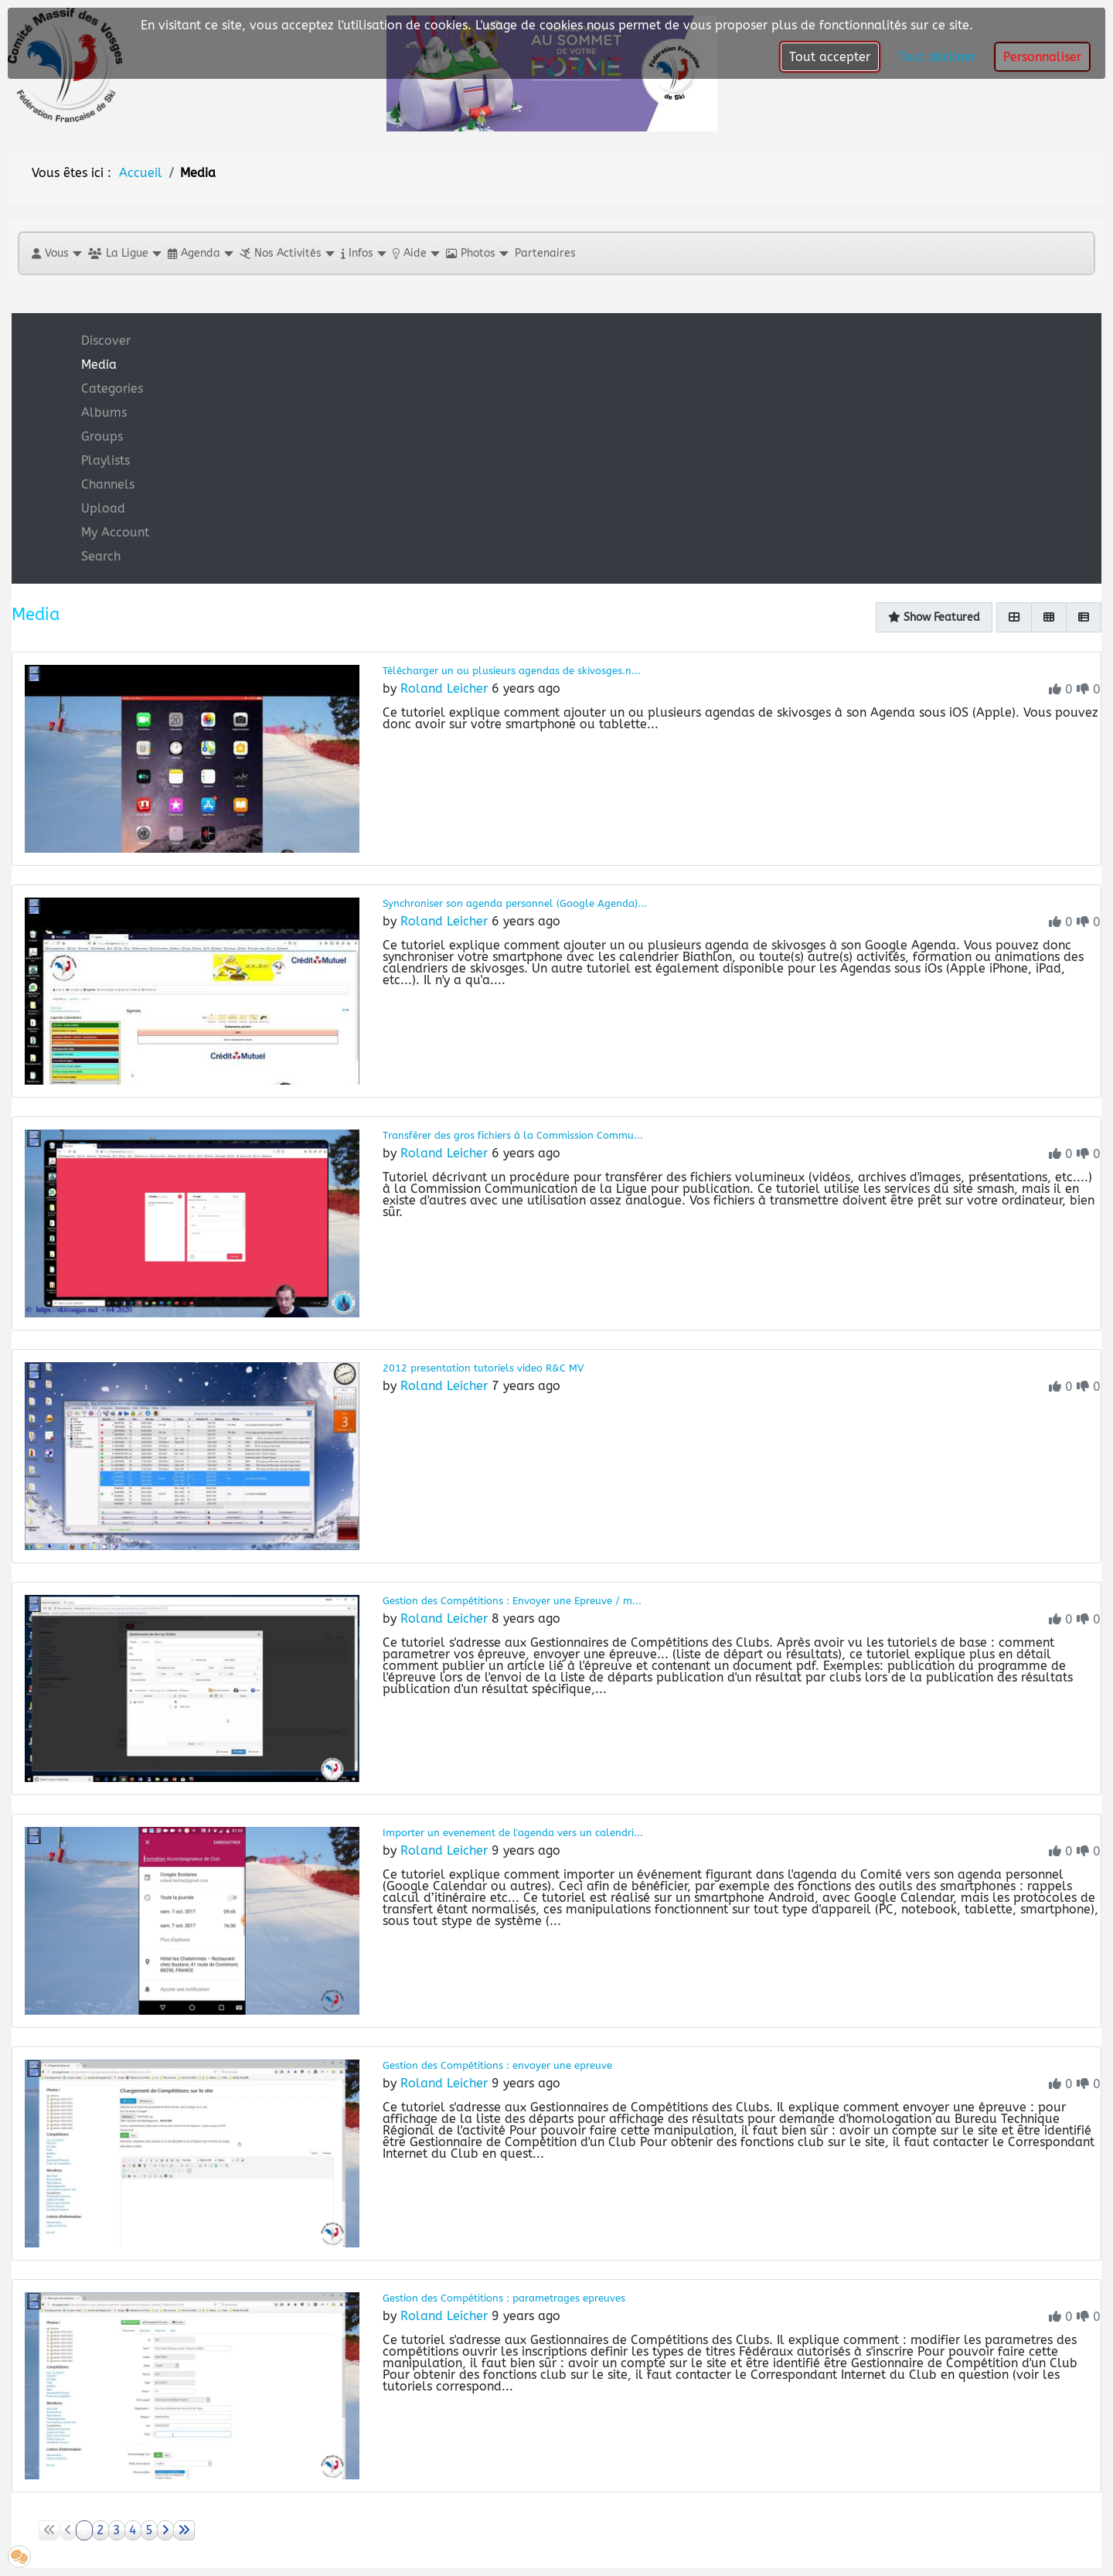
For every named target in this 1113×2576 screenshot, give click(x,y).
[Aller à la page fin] (184, 2530)
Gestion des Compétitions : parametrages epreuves (504, 2298)
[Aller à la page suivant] (165, 2530)
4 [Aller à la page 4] (133, 2530)
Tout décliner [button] (936, 56)
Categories (112, 388)
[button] (56, 253)
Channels (107, 484)
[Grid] (1014, 617)
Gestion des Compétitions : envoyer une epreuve (497, 2065)
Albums (104, 412)
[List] (1083, 617)
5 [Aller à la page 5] (149, 2530)
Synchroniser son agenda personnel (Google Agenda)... (515, 903)
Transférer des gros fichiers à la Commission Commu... (513, 1135)
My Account (115, 532)
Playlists (105, 460)
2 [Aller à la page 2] (100, 2530)
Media (99, 364)
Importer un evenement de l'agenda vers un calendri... (513, 1832)
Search (101, 556)
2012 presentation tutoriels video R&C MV (483, 1368)
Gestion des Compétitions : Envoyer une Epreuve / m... (512, 1601)
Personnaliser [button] (1042, 56)
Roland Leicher (444, 688)
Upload (103, 508)
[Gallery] (1049, 617)
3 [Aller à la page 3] (117, 2530)
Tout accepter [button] (829, 56)
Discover (106, 340)
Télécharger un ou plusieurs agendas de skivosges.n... (512, 670)
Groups (102, 436)
